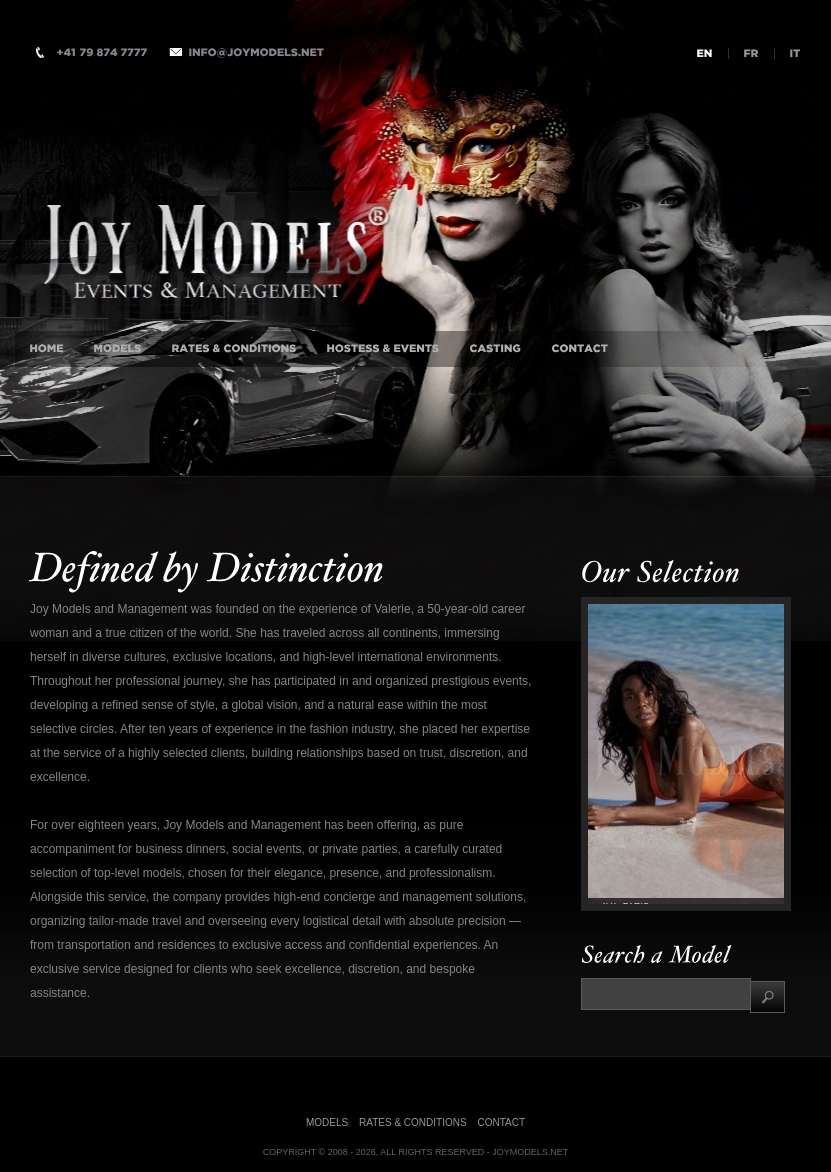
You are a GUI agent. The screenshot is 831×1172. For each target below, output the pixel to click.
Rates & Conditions (413, 1122)
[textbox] (666, 994)
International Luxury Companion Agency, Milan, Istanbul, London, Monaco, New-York (286, 225)
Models (327, 1122)
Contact (501, 1122)
